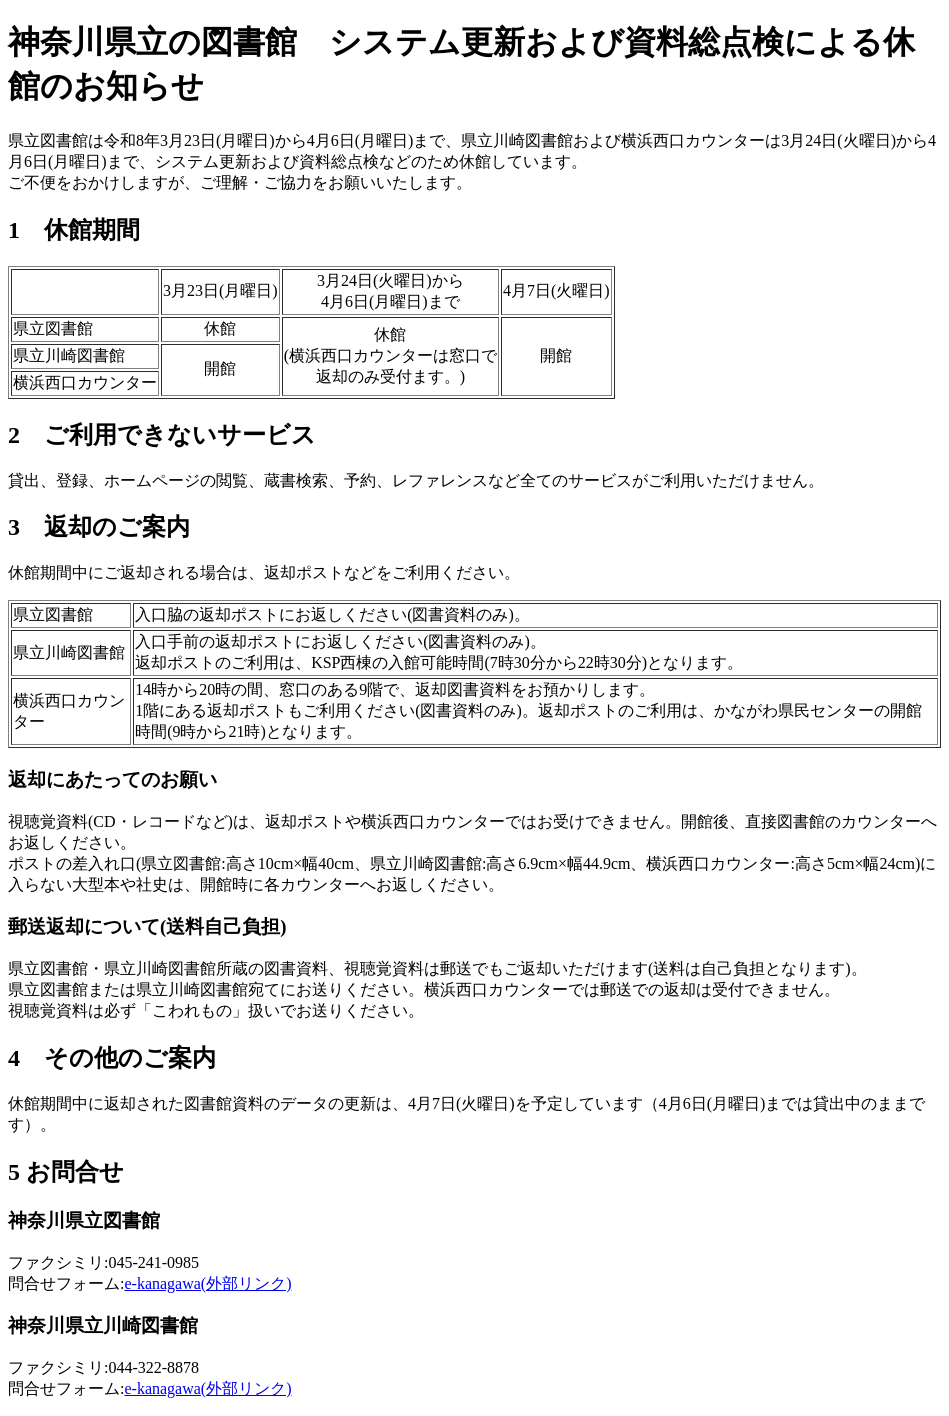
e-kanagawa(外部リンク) (207, 1283)
